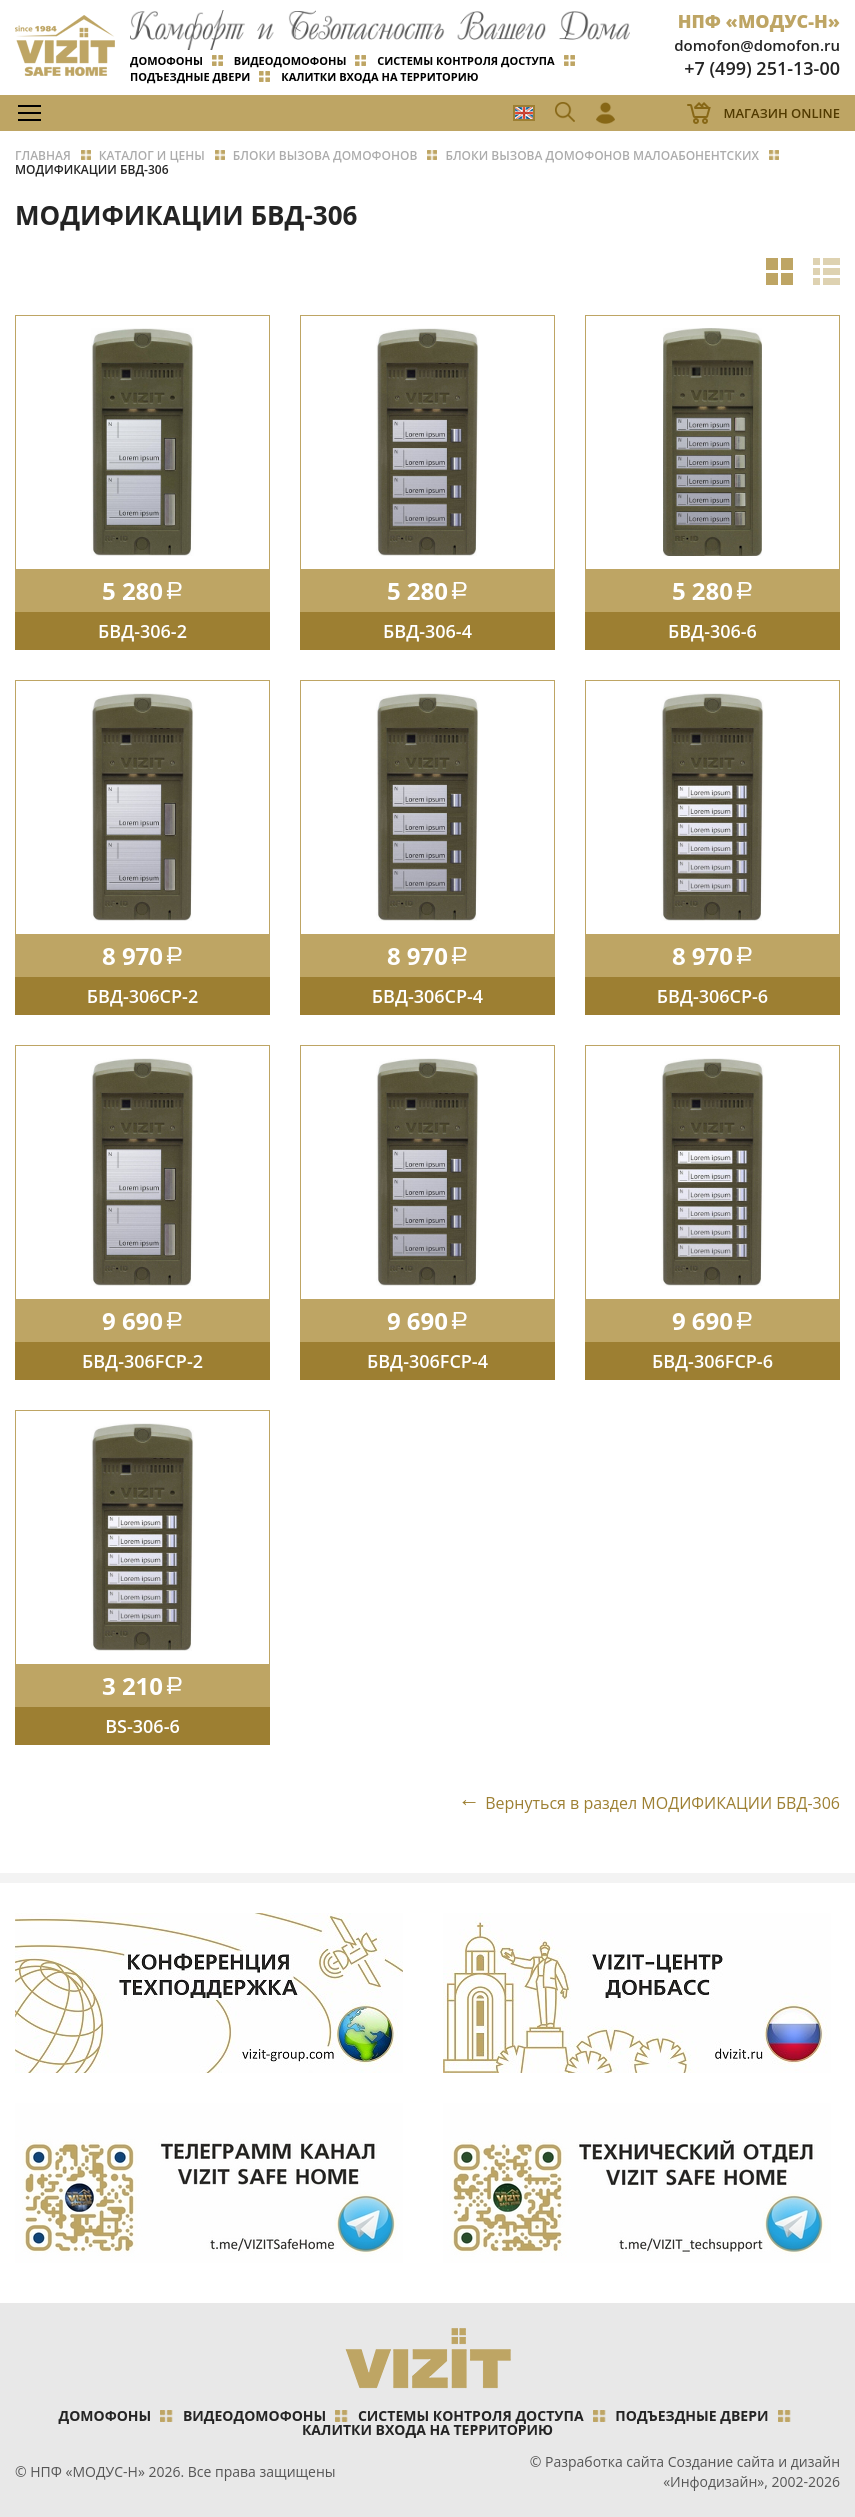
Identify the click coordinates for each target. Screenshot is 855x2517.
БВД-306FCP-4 (427, 1361)
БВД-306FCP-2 (142, 1361)
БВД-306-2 (142, 631)
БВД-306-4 (427, 631)
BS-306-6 (142, 1726)
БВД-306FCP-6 (712, 1361)
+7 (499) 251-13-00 (762, 68)
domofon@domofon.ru (757, 45)
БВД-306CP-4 (427, 996)
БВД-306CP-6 (712, 996)
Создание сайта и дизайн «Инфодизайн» (751, 2471)
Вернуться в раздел (662, 1802)
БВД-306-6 (712, 631)
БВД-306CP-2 (142, 996)
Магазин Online (781, 113)
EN (524, 113)
